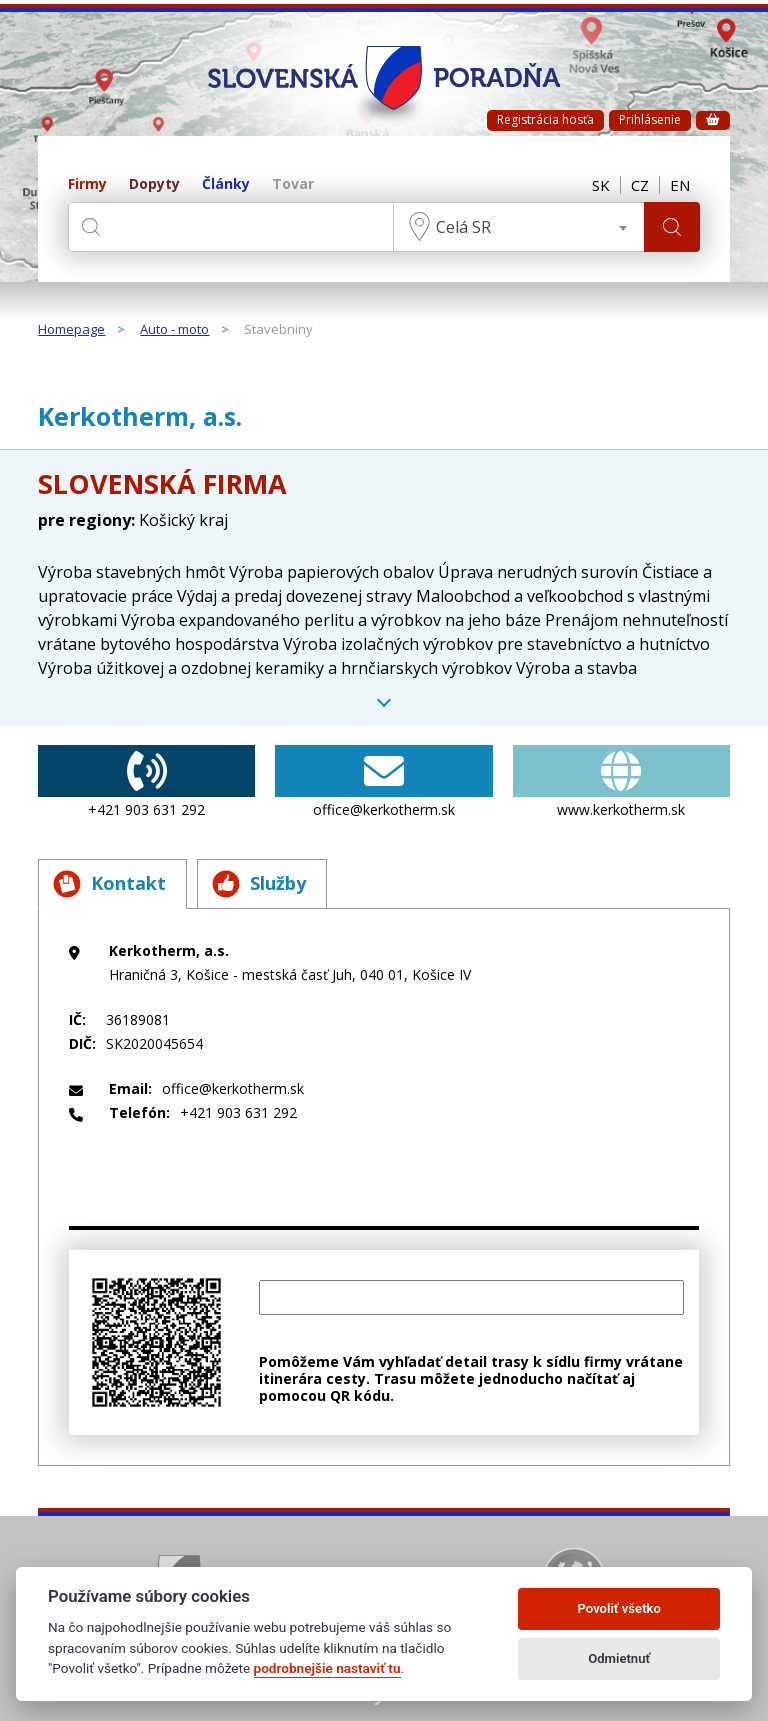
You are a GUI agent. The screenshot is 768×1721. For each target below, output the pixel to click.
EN (680, 185)
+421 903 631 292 (146, 782)
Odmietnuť (619, 1658)
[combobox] (519, 227)
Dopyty (154, 184)
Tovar (293, 184)
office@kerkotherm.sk (383, 782)
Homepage (71, 330)
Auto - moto (174, 330)
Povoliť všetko (619, 1608)
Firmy (87, 184)
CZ (640, 185)
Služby (259, 884)
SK (601, 185)
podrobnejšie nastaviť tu (327, 1668)
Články (226, 184)
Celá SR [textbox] (463, 227)
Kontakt (109, 884)
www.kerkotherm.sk (621, 782)
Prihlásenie (650, 119)
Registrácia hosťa (545, 119)
